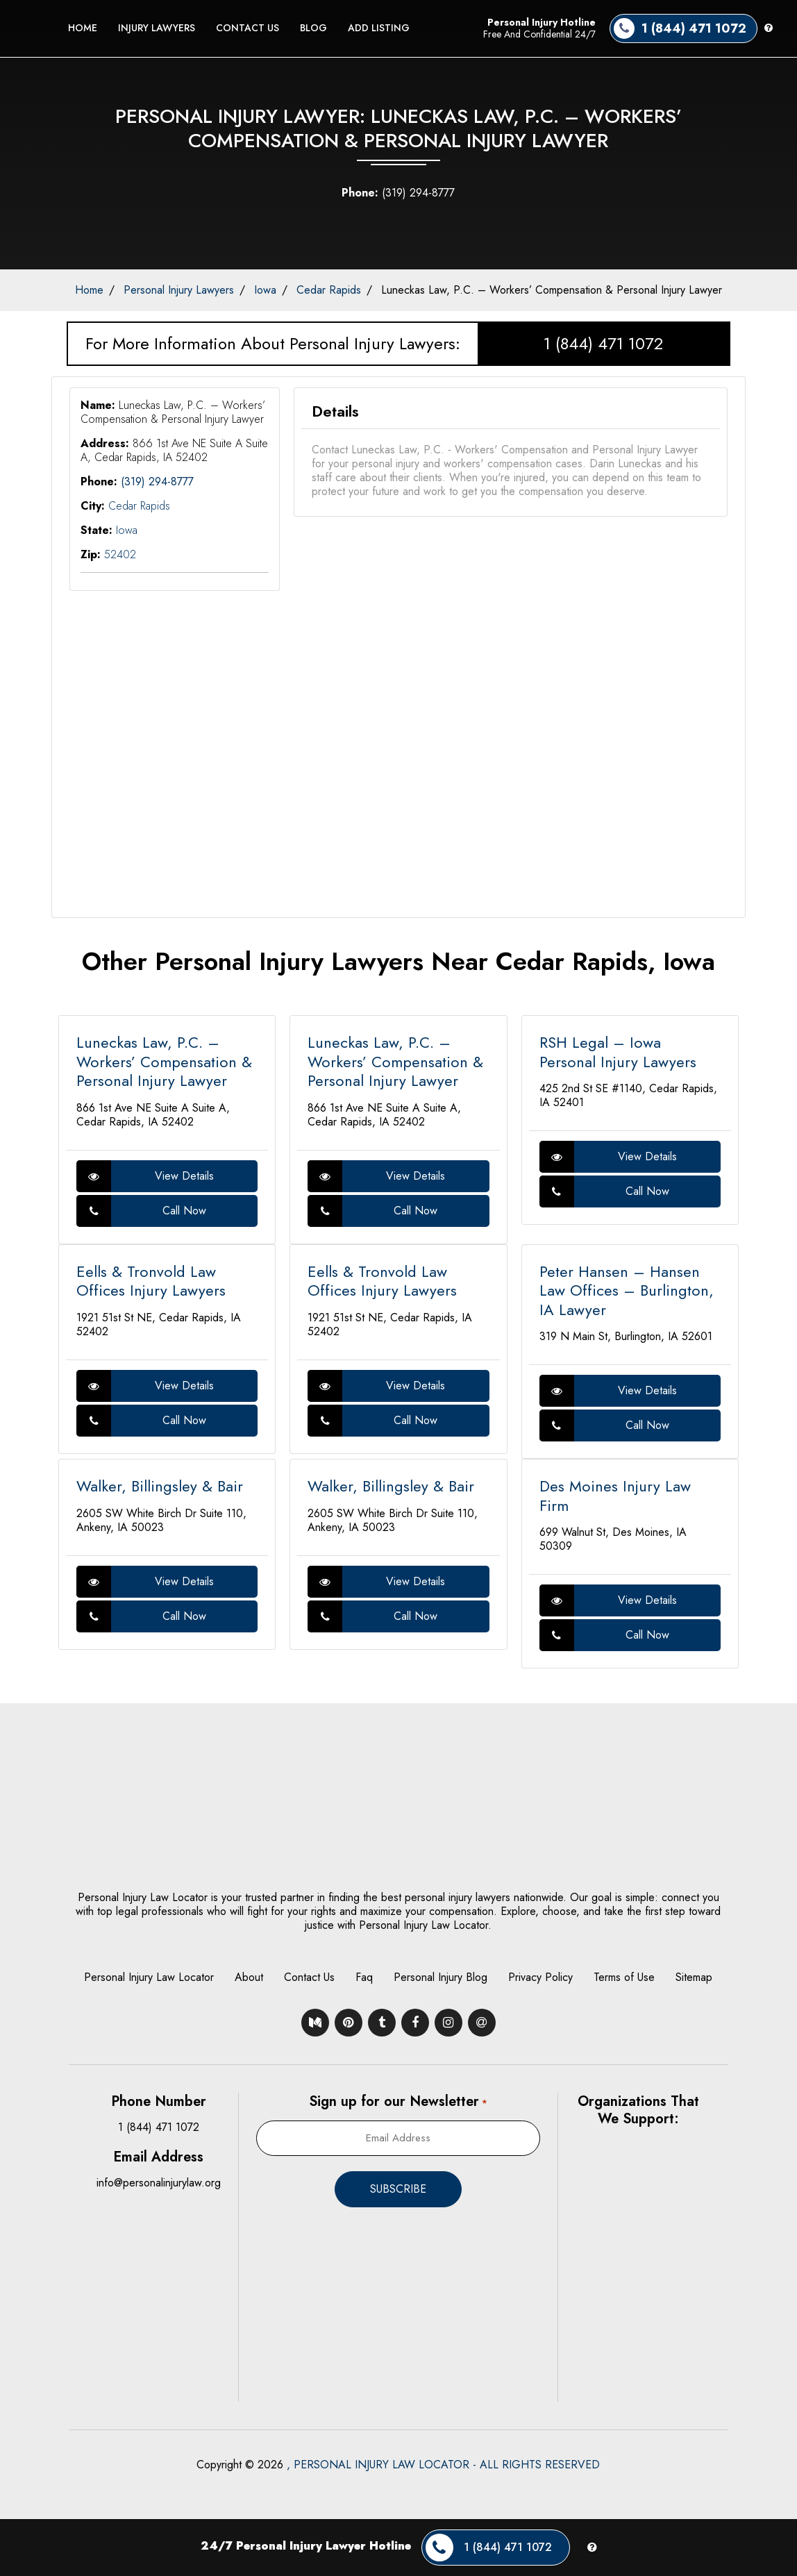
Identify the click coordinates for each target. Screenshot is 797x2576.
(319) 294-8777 (398, 193)
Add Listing (379, 28)
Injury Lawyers (156, 28)
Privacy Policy (540, 1977)
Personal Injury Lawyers (179, 290)
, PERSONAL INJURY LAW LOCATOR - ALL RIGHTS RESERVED (443, 2465)
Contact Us (247, 28)
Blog (313, 28)
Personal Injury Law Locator (149, 1977)
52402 (120, 554)
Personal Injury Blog (440, 1977)
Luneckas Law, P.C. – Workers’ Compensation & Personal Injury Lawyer (551, 290)
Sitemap (694, 1977)
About (249, 1977)
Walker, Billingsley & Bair (159, 1486)
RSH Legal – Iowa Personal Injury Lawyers (617, 1052)
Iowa (265, 290)
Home (82, 28)
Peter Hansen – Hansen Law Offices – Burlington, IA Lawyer (626, 1290)
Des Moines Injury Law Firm (615, 1495)
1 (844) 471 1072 (603, 343)
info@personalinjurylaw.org (159, 2183)
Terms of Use (624, 1977)
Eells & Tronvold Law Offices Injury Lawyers (151, 1281)
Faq (364, 1977)
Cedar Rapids (328, 290)
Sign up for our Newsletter (398, 2101)
